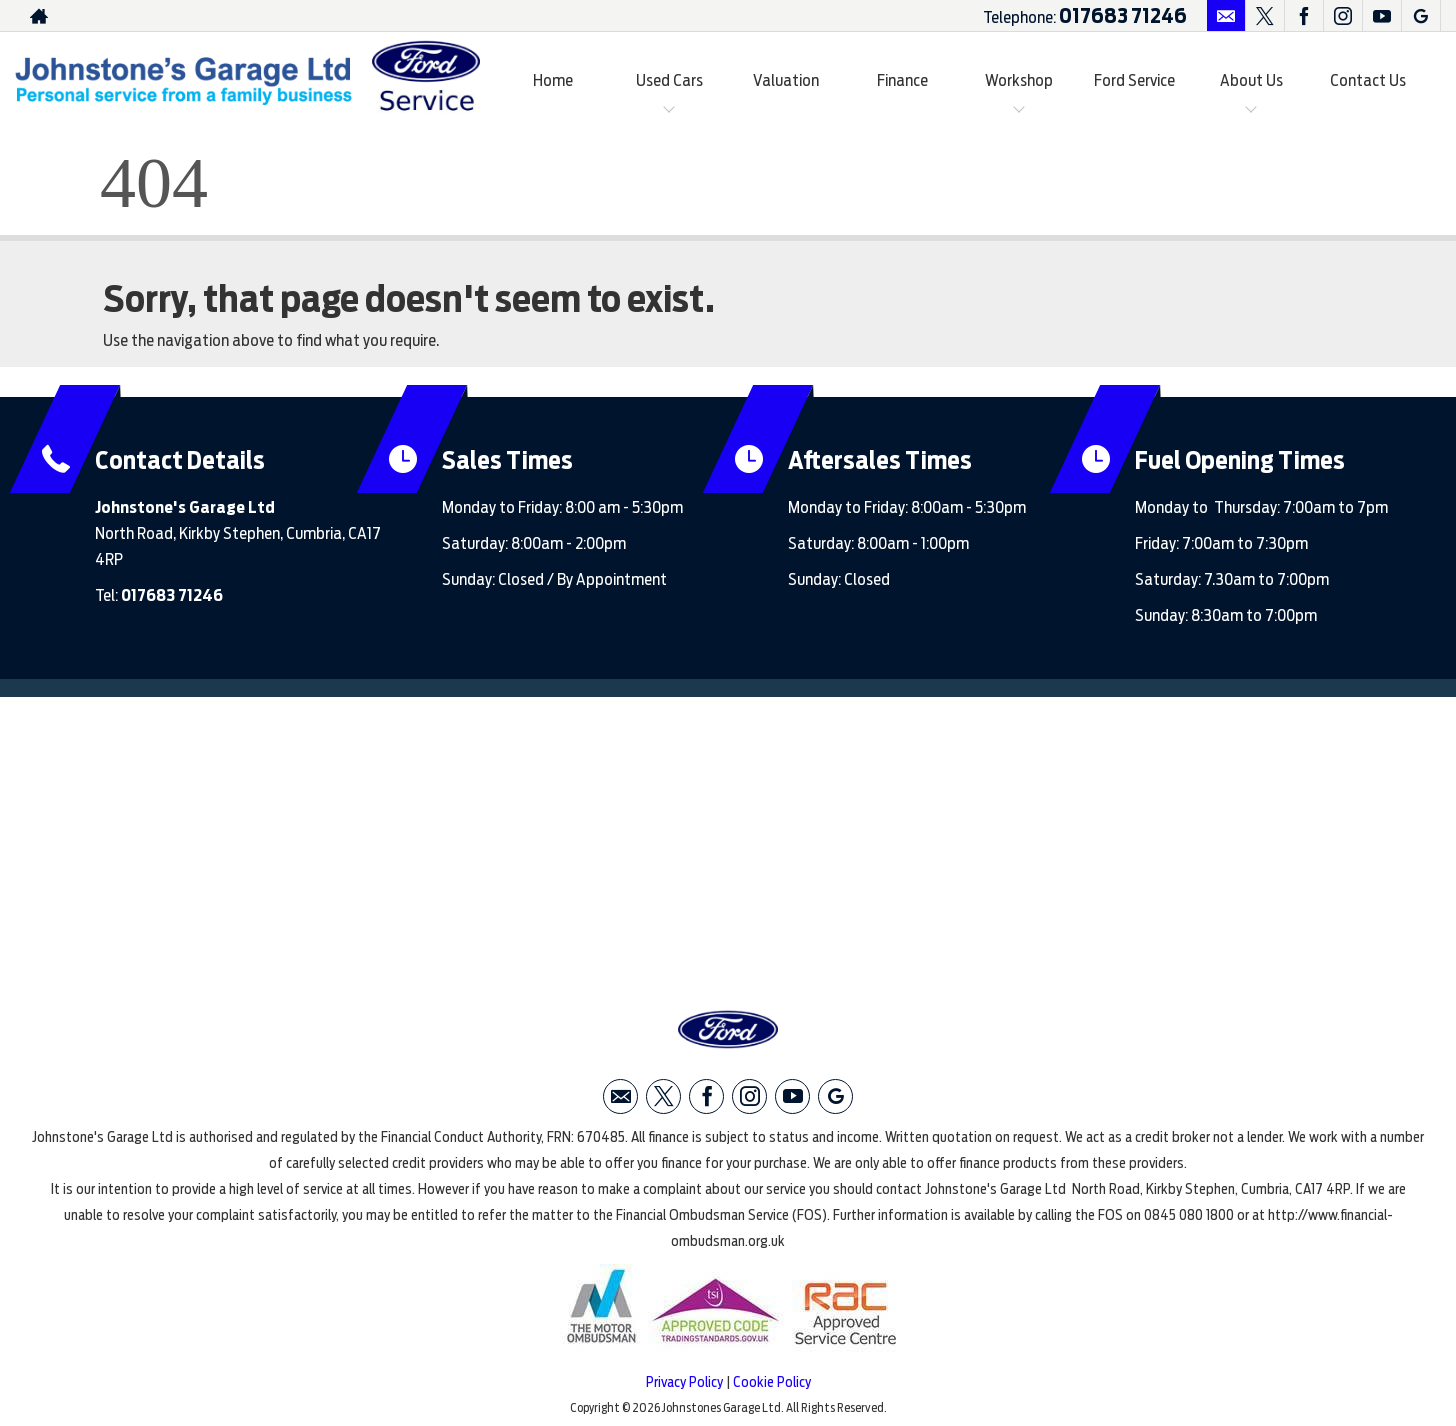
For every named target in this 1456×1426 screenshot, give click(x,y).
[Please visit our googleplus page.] (1420, 16)
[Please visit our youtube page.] (1381, 16)
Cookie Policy (772, 1382)
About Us (1251, 80)
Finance (902, 80)
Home (553, 80)
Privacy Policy (684, 1382)
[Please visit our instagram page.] (1342, 16)
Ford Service (1134, 80)
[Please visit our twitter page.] (1264, 16)
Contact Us (1368, 80)
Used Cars (669, 80)
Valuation (786, 80)
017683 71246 (1123, 16)
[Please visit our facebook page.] (1303, 16)
